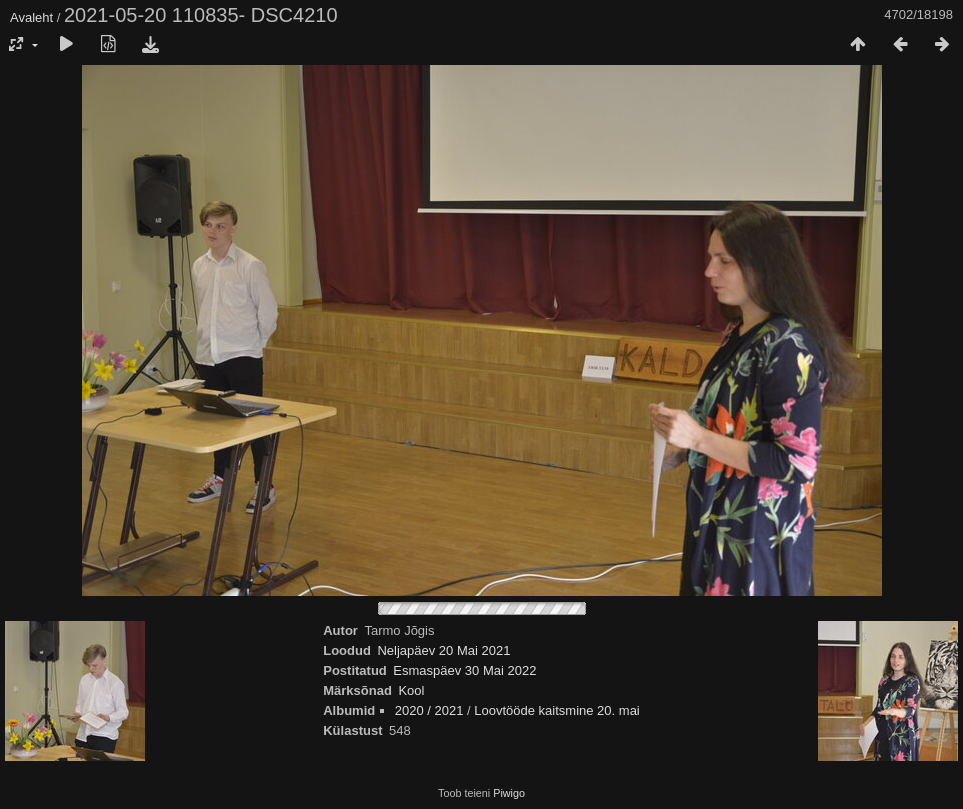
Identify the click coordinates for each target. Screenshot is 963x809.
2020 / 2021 (429, 710)
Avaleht (31, 17)
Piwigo (509, 793)
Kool (411, 690)
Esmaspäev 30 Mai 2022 (464, 670)
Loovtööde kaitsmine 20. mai (556, 710)
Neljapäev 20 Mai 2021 (443, 650)
